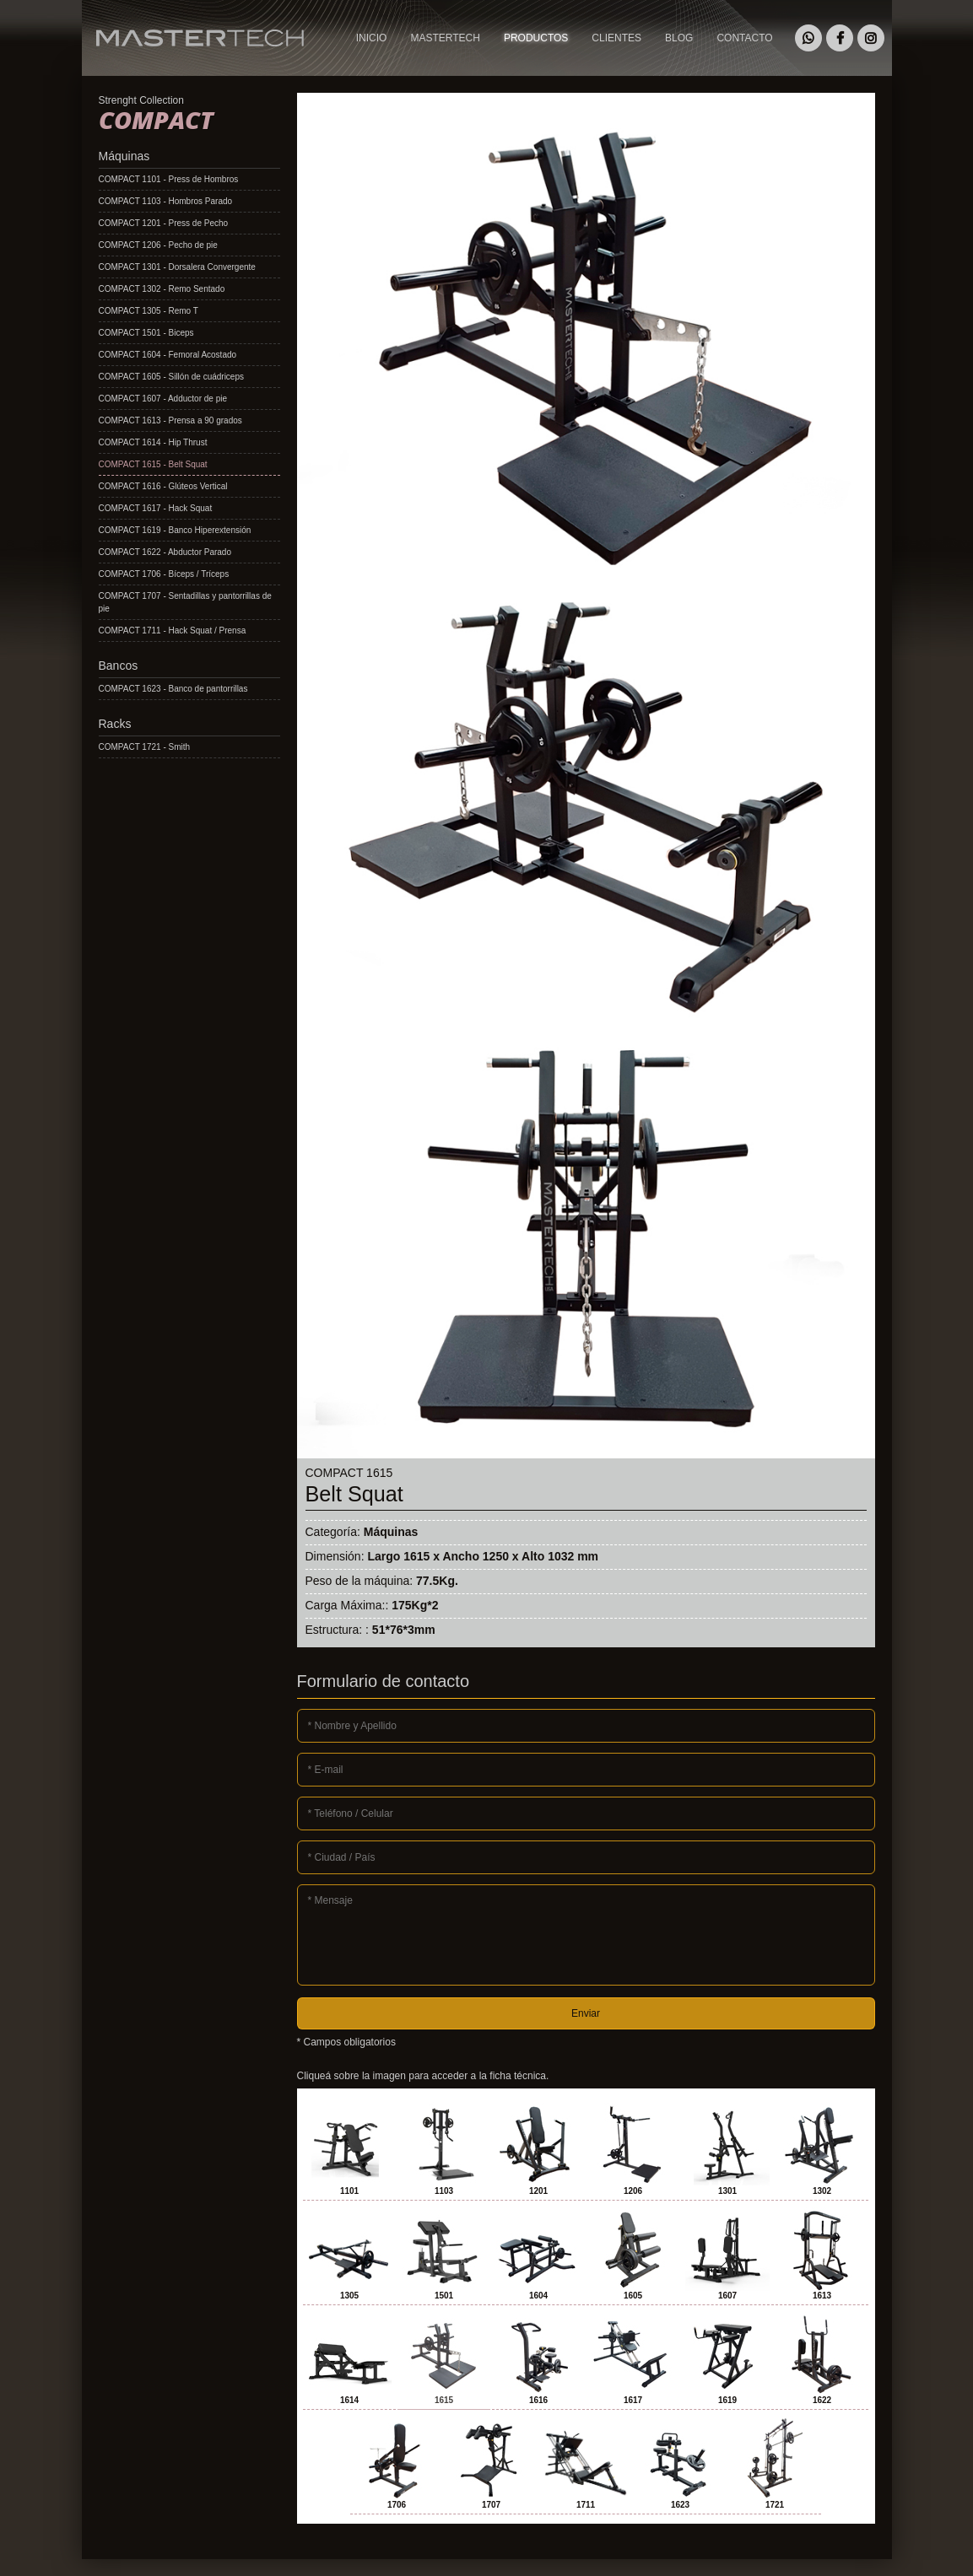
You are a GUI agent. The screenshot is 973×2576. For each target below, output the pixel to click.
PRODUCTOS (536, 38)
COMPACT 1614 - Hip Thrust (153, 442)
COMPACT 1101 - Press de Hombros (169, 179)
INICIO (371, 38)
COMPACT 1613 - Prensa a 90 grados (170, 420)
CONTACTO (744, 38)
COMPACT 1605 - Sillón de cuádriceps (172, 376)
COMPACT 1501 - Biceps (146, 332)
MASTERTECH (119, 62)
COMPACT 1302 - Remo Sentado (162, 289)
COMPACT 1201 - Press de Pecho (164, 223)
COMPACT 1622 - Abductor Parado (165, 552)
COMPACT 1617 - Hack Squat (156, 508)
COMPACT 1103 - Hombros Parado (166, 201)
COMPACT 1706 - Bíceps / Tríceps (164, 574)
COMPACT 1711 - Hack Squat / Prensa (172, 630)
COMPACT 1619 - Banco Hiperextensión (175, 530)
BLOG (679, 38)
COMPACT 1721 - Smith (145, 747)
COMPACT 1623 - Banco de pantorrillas (173, 688)
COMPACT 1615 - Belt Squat (153, 464)
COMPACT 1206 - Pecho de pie (158, 245)
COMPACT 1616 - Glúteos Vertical (163, 486)
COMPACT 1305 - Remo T (148, 310)
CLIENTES (616, 38)
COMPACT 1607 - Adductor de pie (163, 398)
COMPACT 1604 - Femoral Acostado (168, 354)
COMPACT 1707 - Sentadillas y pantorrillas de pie (185, 602)
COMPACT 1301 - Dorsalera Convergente (177, 267)
